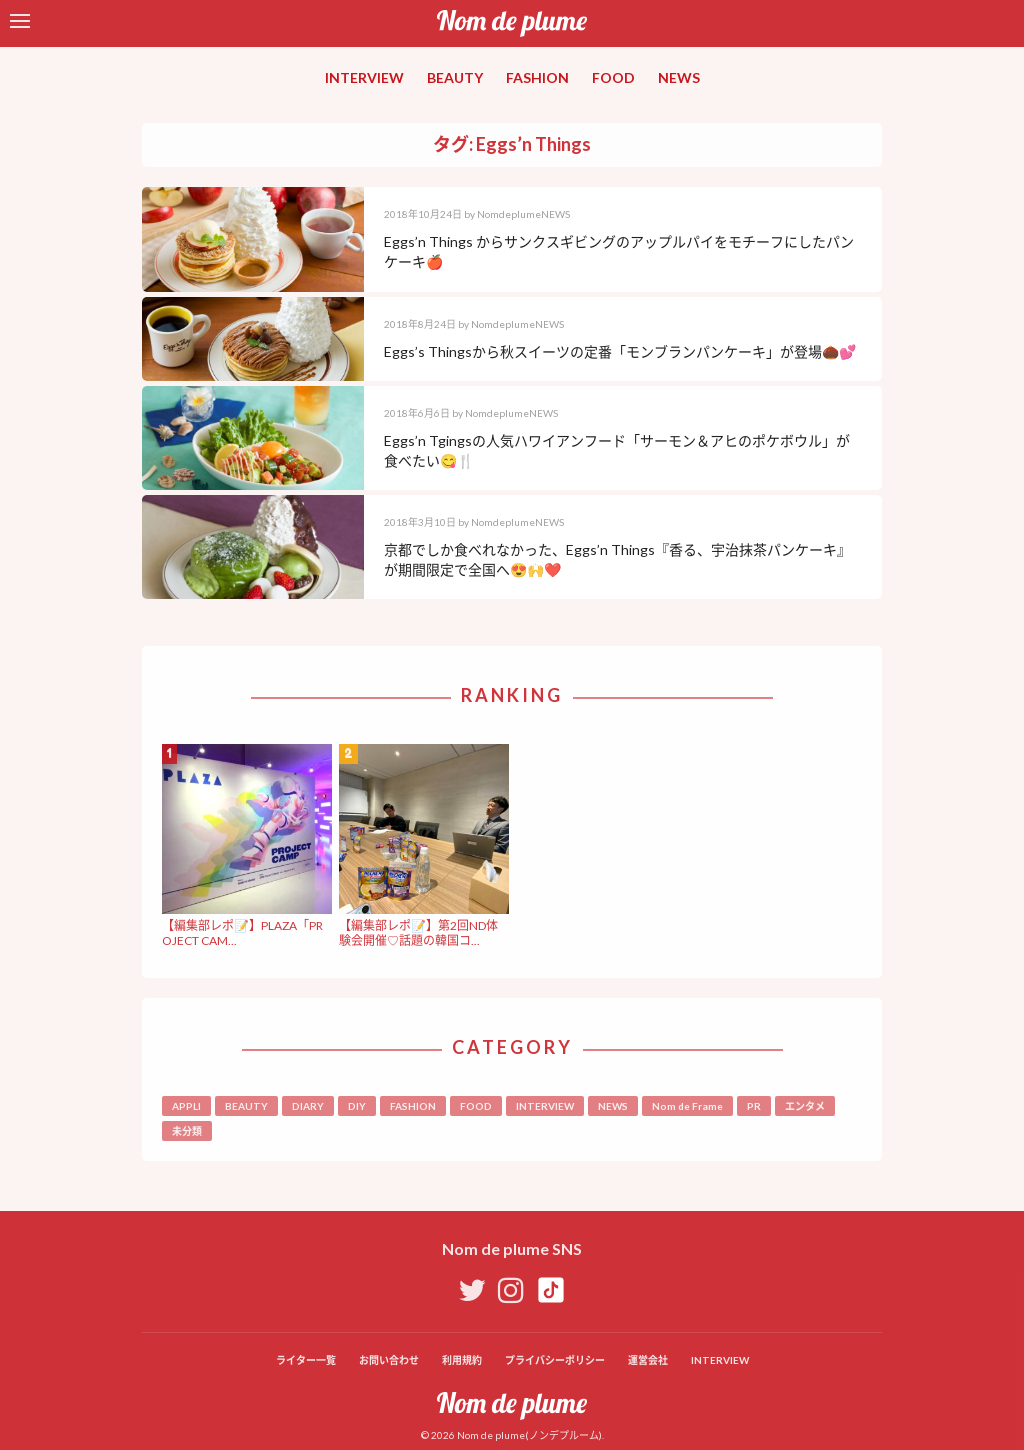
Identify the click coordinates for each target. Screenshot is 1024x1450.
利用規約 (462, 1360)
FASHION (537, 77)
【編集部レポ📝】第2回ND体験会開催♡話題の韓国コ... (418, 932)
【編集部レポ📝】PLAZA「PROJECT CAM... (242, 932)
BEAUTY (455, 77)
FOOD (613, 77)
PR (754, 1106)
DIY (357, 1106)
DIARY (308, 1106)
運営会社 (648, 1360)
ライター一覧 (306, 1360)
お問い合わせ (389, 1360)
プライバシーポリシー (555, 1360)
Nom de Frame (687, 1106)
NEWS (679, 77)
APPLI (186, 1106)
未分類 (187, 1131)
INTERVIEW (364, 77)
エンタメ (805, 1106)
